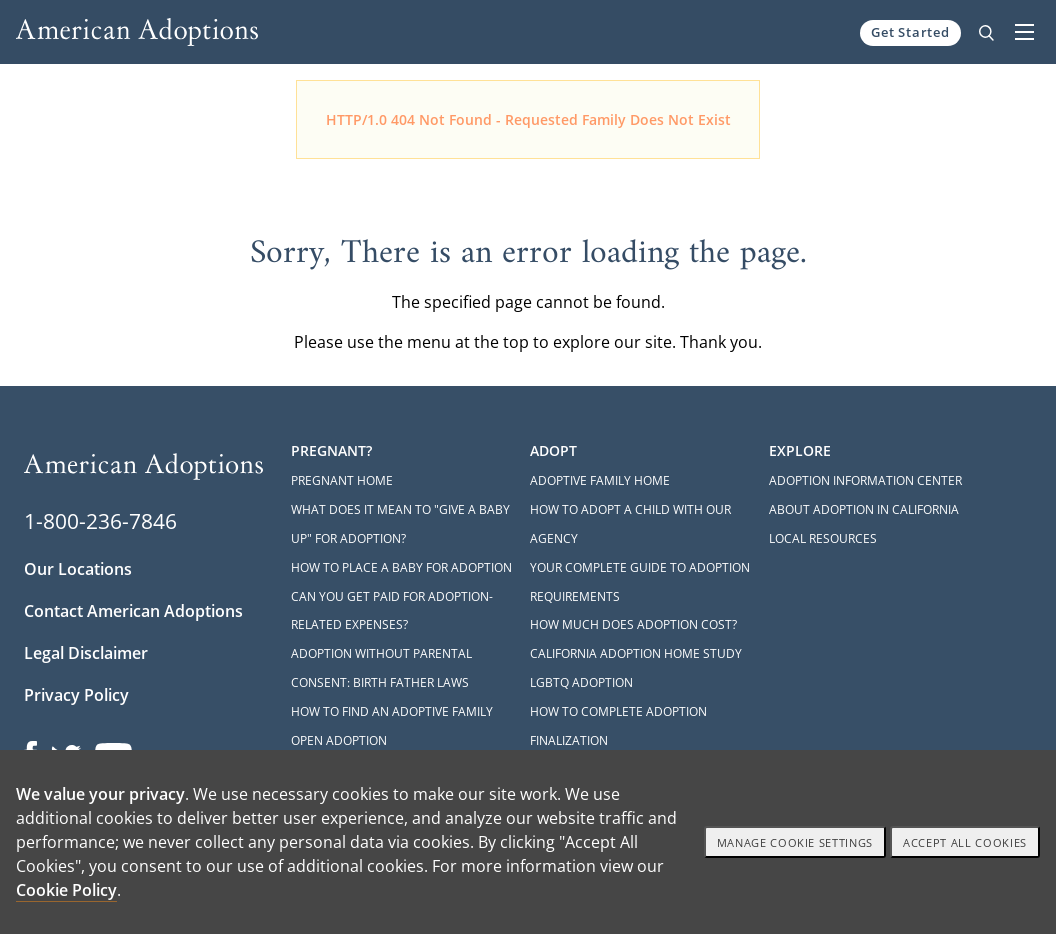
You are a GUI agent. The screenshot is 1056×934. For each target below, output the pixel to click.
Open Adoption (339, 740)
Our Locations (78, 569)
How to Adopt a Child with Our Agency (630, 524)
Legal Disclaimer (86, 653)
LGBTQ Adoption (581, 682)
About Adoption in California (864, 509)
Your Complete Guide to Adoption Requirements (640, 582)
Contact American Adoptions (133, 611)
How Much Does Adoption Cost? (633, 624)
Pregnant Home (342, 480)
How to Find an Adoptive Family (392, 711)
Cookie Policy (66, 890)
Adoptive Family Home (600, 480)
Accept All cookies (965, 842)
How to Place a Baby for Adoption (401, 567)
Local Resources (823, 538)
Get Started (910, 32)
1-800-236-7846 (100, 521)
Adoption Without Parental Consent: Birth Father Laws (381, 668)
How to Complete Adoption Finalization (618, 726)
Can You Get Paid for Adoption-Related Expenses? (392, 611)
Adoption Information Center (865, 480)
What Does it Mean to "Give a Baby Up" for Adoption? (400, 524)
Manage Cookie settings (795, 842)
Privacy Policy (76, 695)
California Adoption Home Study (636, 653)
